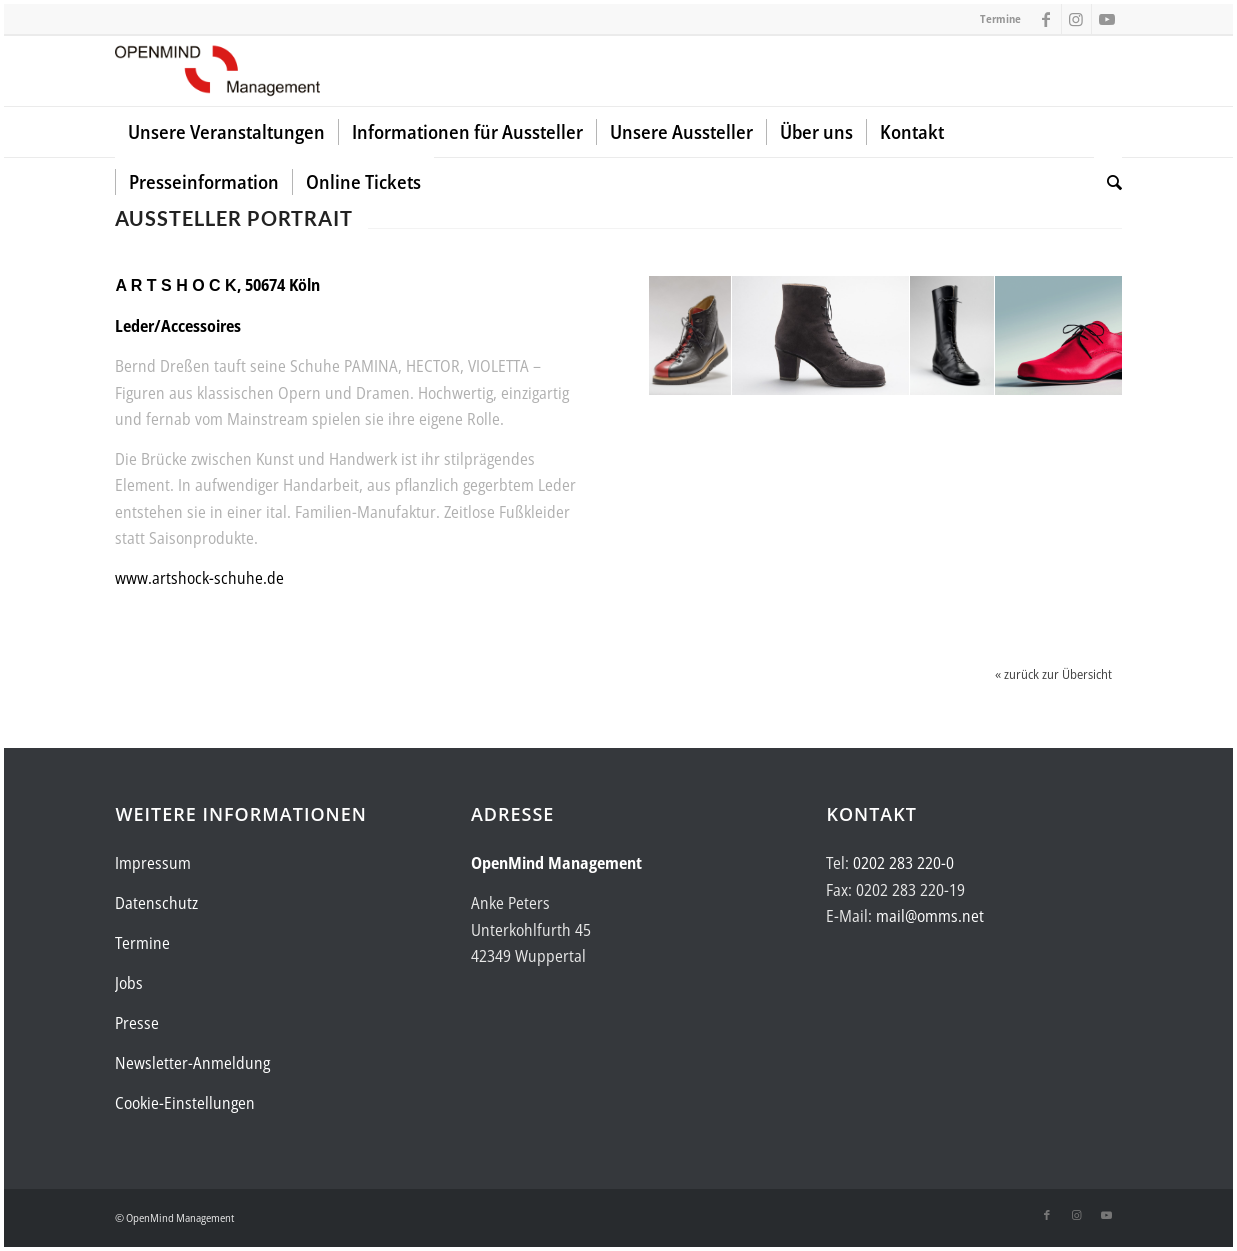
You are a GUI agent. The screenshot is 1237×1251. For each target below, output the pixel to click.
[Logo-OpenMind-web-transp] (217, 71)
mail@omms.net (930, 916)
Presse (137, 1023)
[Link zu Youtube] (1107, 19)
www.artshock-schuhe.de (199, 578)
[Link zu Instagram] (1076, 19)
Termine (1000, 18)
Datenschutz (156, 903)
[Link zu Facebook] (1046, 19)
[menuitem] (226, 132)
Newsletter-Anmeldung (192, 1063)
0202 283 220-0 (903, 863)
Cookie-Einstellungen (185, 1103)
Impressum (153, 863)
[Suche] (1108, 182)
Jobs (129, 983)
